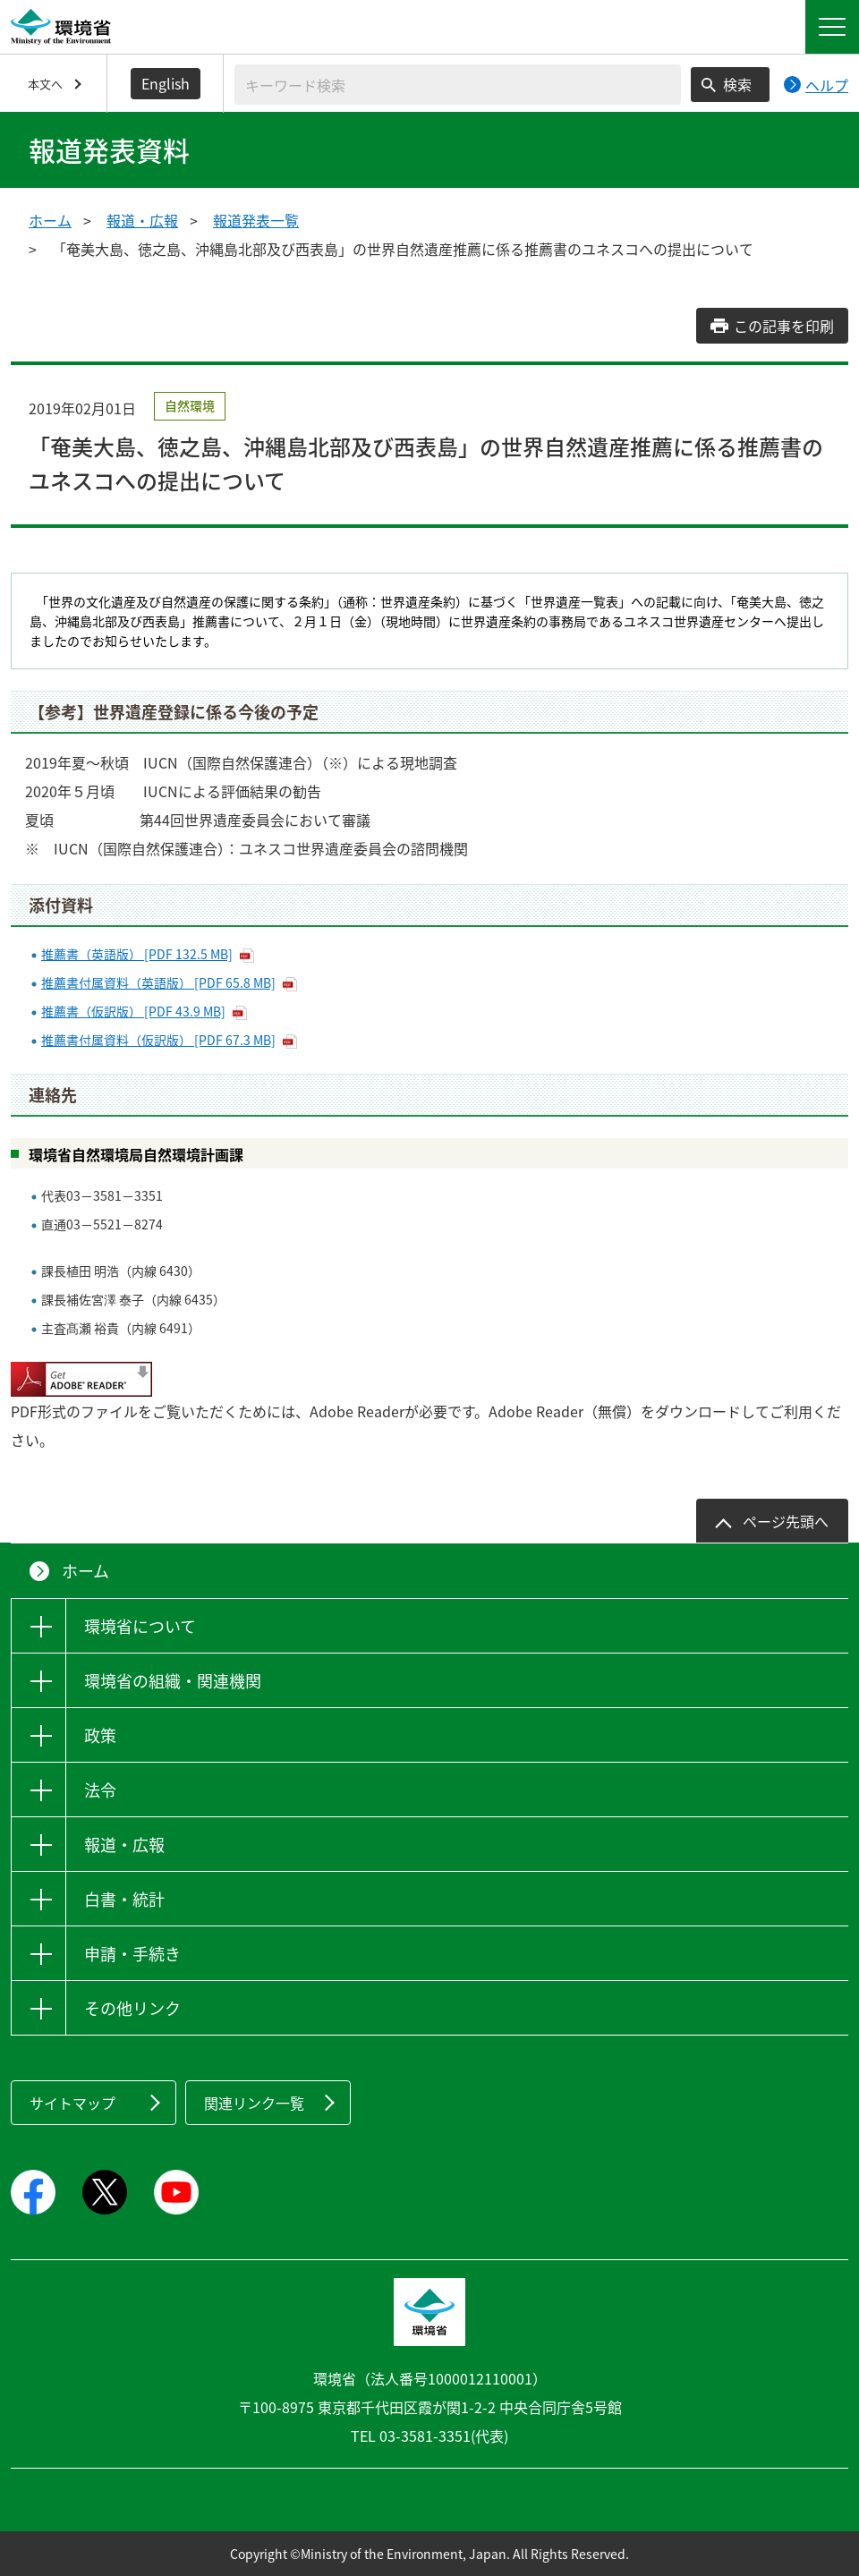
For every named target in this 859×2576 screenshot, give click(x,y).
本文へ (45, 83)
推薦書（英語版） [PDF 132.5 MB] (137, 954)
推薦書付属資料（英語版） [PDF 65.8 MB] (158, 982)
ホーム (50, 220)
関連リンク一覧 (254, 2102)
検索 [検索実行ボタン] (737, 84)
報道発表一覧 (256, 220)
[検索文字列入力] (457, 84)
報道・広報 (142, 220)
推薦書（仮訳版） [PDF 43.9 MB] (133, 1011)
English (165, 83)
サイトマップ (72, 2102)
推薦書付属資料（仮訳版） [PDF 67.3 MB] (158, 1040)
